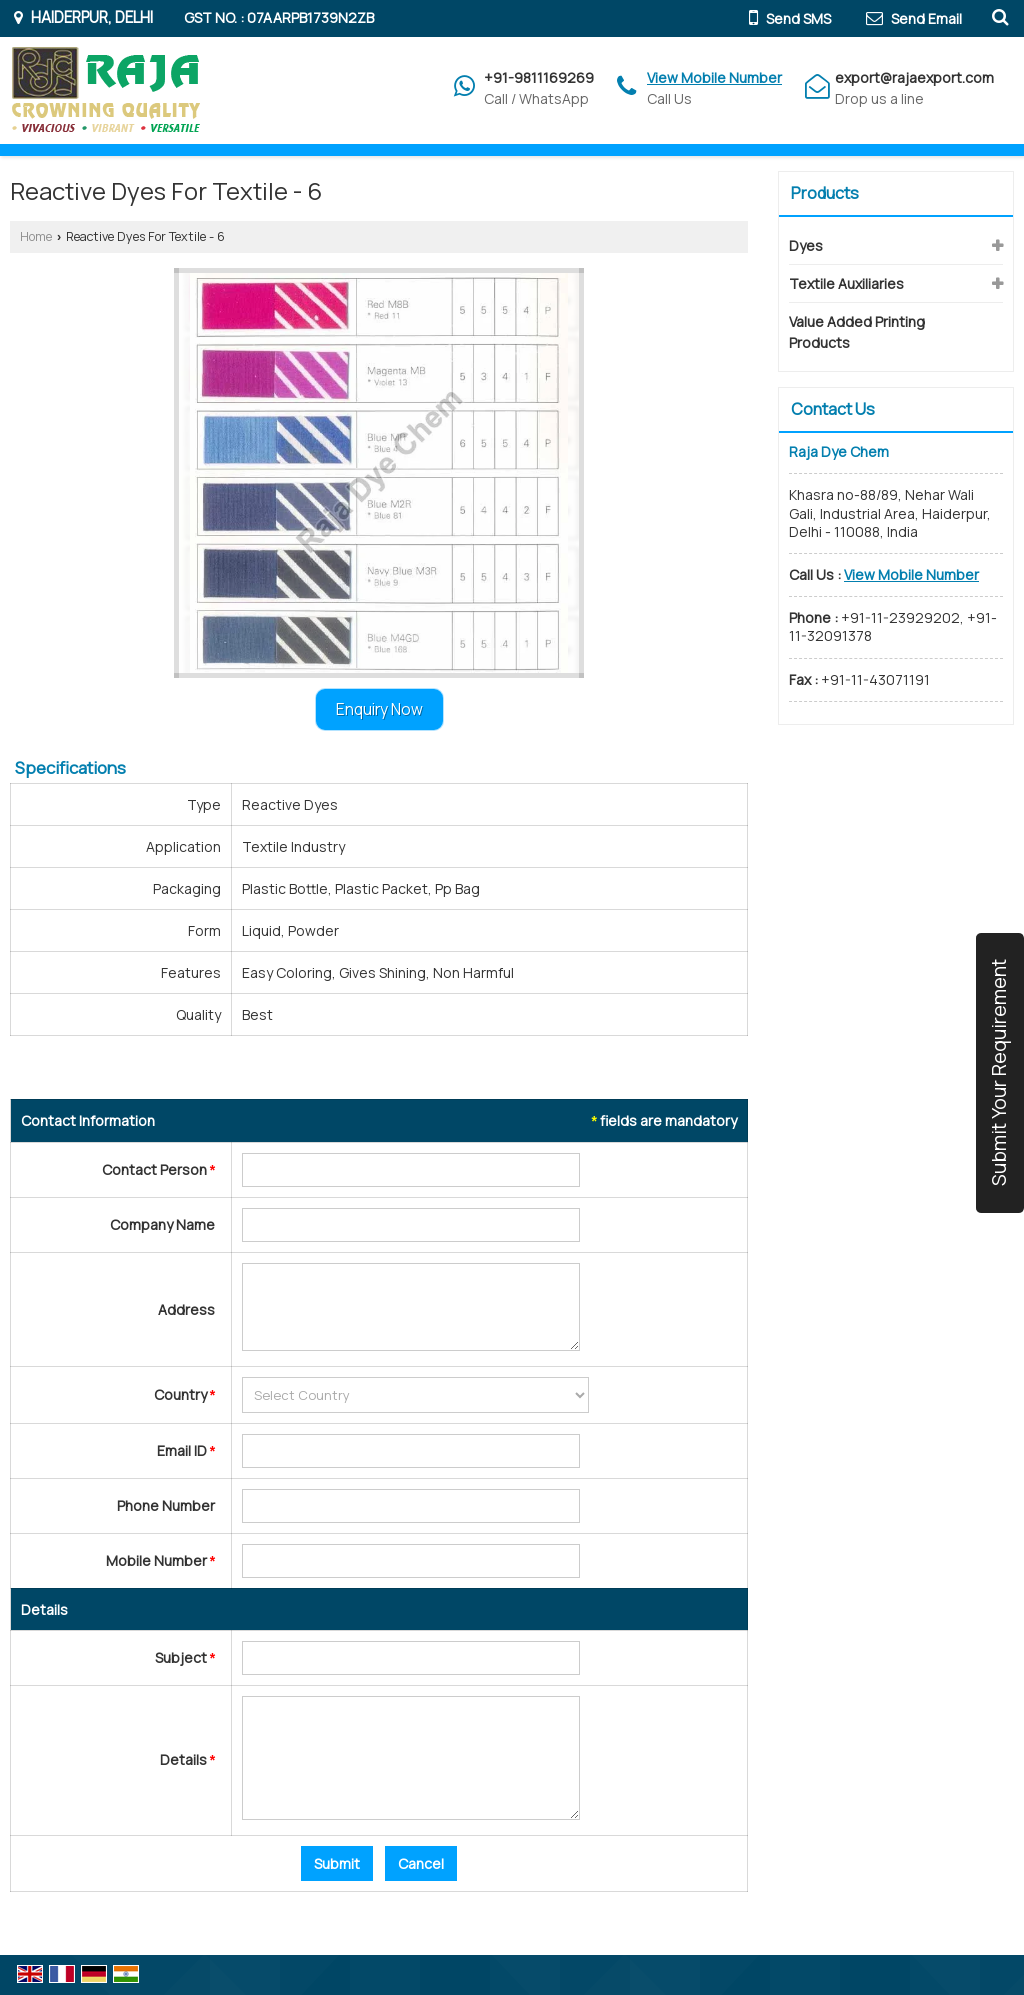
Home (36, 236)
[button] (714, 77)
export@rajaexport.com (914, 77)
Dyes (806, 245)
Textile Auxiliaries (846, 283)
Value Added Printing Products (857, 332)
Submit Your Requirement (998, 1073)
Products (825, 193)
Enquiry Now (379, 709)
